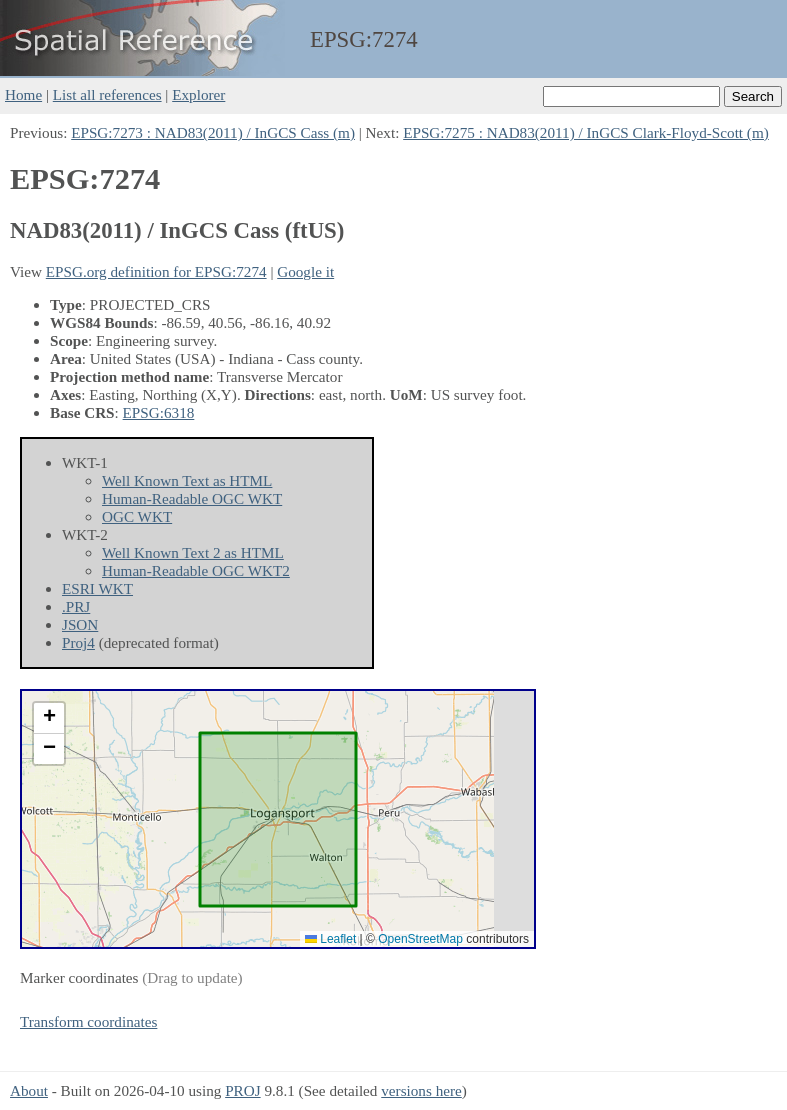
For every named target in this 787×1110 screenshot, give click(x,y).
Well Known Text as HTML (187, 480)
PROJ (242, 1090)
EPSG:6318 (159, 412)
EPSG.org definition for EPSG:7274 (156, 271)
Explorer (198, 94)
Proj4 (78, 642)
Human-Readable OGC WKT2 (196, 570)
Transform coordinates (88, 1021)
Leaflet (330, 939)
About (29, 1090)
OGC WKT (137, 516)
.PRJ (76, 606)
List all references (107, 94)
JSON (80, 624)
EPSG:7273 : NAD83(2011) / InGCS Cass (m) (213, 132)
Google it (305, 271)
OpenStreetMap (420, 939)
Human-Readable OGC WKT (192, 498)
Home (23, 94)
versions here (421, 1090)
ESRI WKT (97, 588)
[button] (49, 718)
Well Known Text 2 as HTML (193, 552)
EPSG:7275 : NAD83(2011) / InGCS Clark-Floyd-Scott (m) (586, 132)
